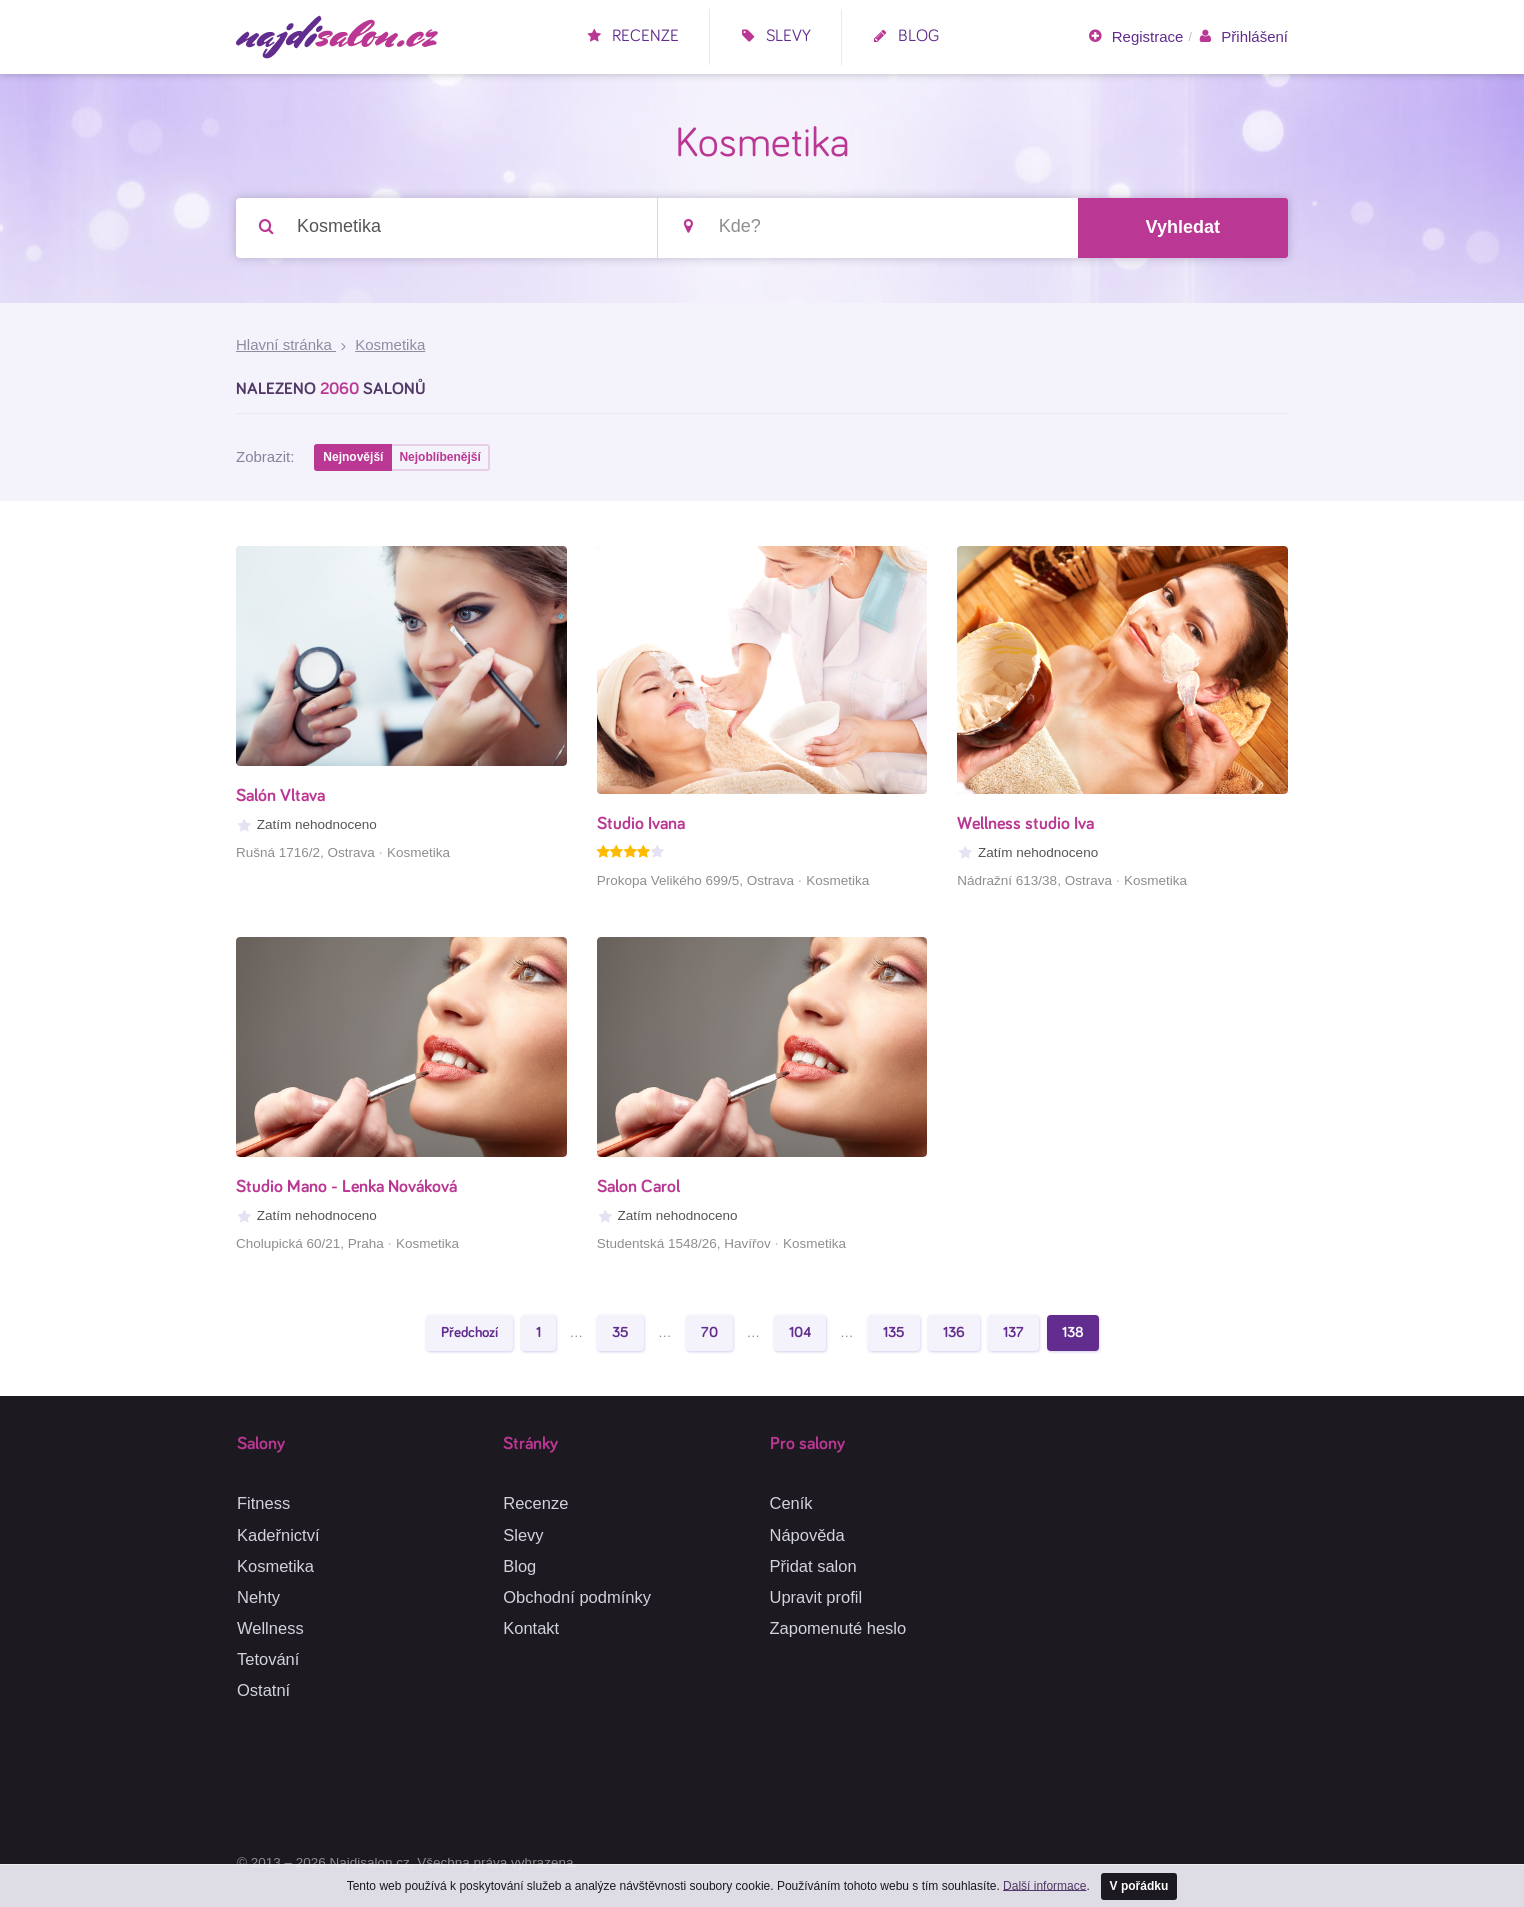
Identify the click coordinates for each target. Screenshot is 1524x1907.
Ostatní (263, 1690)
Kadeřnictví (278, 1535)
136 (954, 1332)
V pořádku (1139, 1886)
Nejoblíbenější (439, 457)
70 (709, 1332)
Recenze (632, 36)
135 (894, 1332)
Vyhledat (1183, 227)
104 (800, 1332)
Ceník (791, 1503)
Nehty (258, 1597)
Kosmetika (275, 1566)
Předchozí (469, 1332)
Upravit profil (816, 1597)
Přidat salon (813, 1566)
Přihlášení (1242, 37)
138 (1073, 1332)
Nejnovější (353, 457)
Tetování (268, 1659)
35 (620, 1332)
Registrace (1135, 37)
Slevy (775, 36)
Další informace (1044, 1885)
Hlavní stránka (286, 344)
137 (1013, 1332)
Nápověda (807, 1535)
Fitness (263, 1503)
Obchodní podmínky (577, 1597)
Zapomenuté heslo (838, 1628)
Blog (905, 36)
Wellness (270, 1628)
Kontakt (531, 1628)
